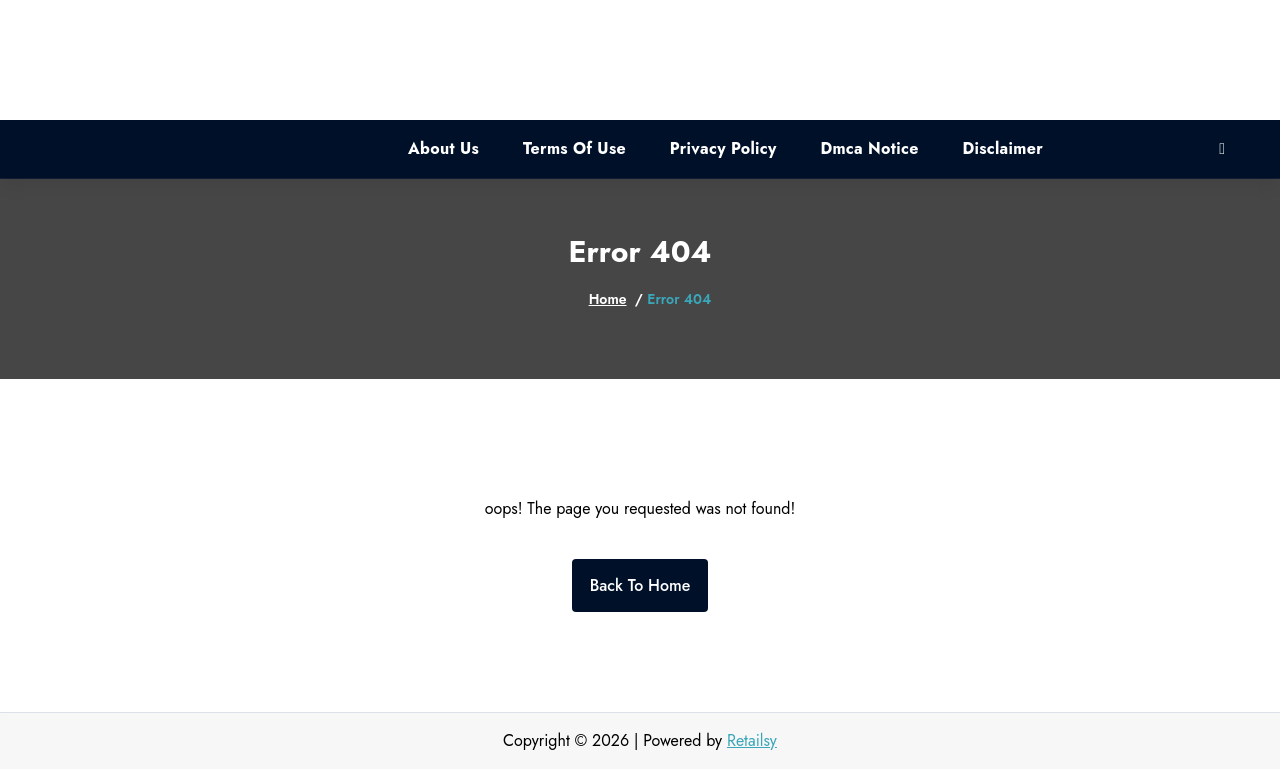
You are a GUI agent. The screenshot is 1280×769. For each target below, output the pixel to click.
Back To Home (640, 585)
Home (608, 299)
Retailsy (752, 740)
